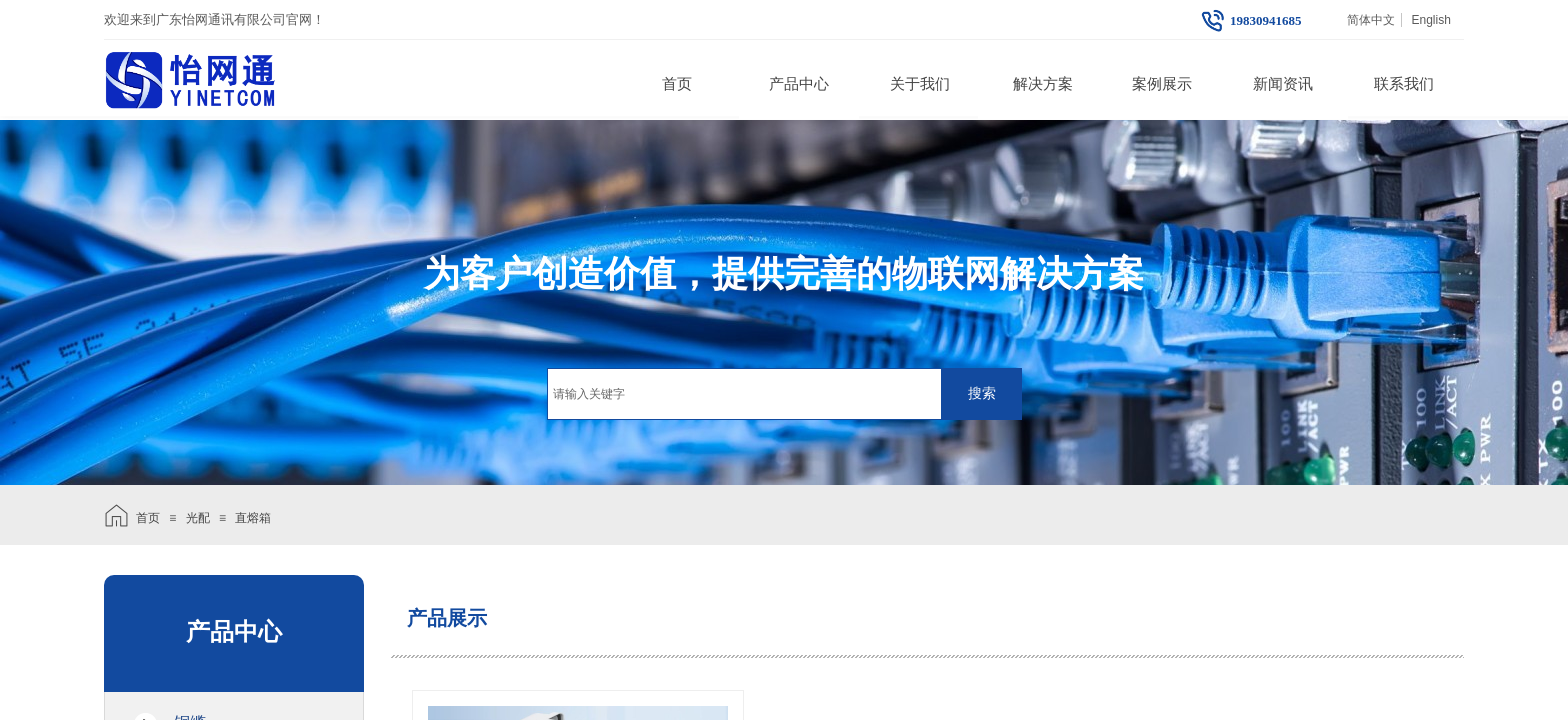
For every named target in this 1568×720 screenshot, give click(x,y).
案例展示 (1162, 84)
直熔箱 (253, 518)
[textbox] (744, 394)
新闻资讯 (1283, 84)
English (1430, 20)
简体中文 (1371, 20)
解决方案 (1043, 84)
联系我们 (1404, 84)
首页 (677, 84)
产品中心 (799, 84)
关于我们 (920, 84)
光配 (198, 518)
